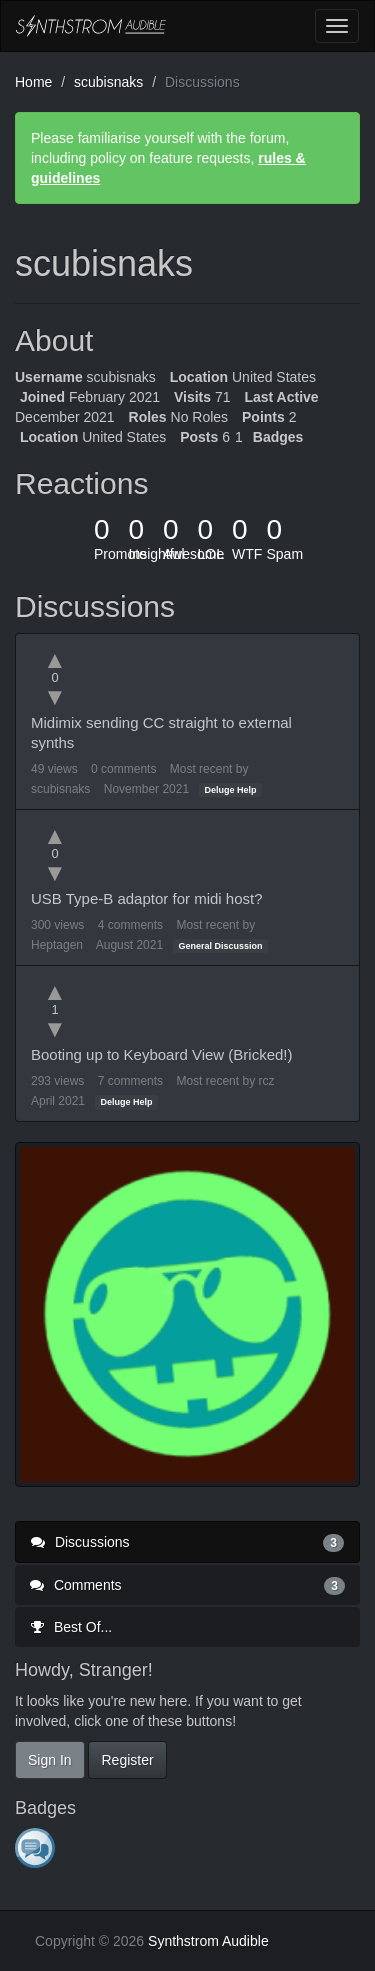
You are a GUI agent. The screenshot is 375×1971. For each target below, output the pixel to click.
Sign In (50, 1760)
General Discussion (221, 946)
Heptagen (57, 945)
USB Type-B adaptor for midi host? (147, 898)
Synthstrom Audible (91, 26)
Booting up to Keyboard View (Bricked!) (162, 1054)
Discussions (187, 1542)
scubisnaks (60, 789)
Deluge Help (231, 790)
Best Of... (71, 1627)
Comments (187, 1585)
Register (127, 1760)
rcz (266, 1081)
